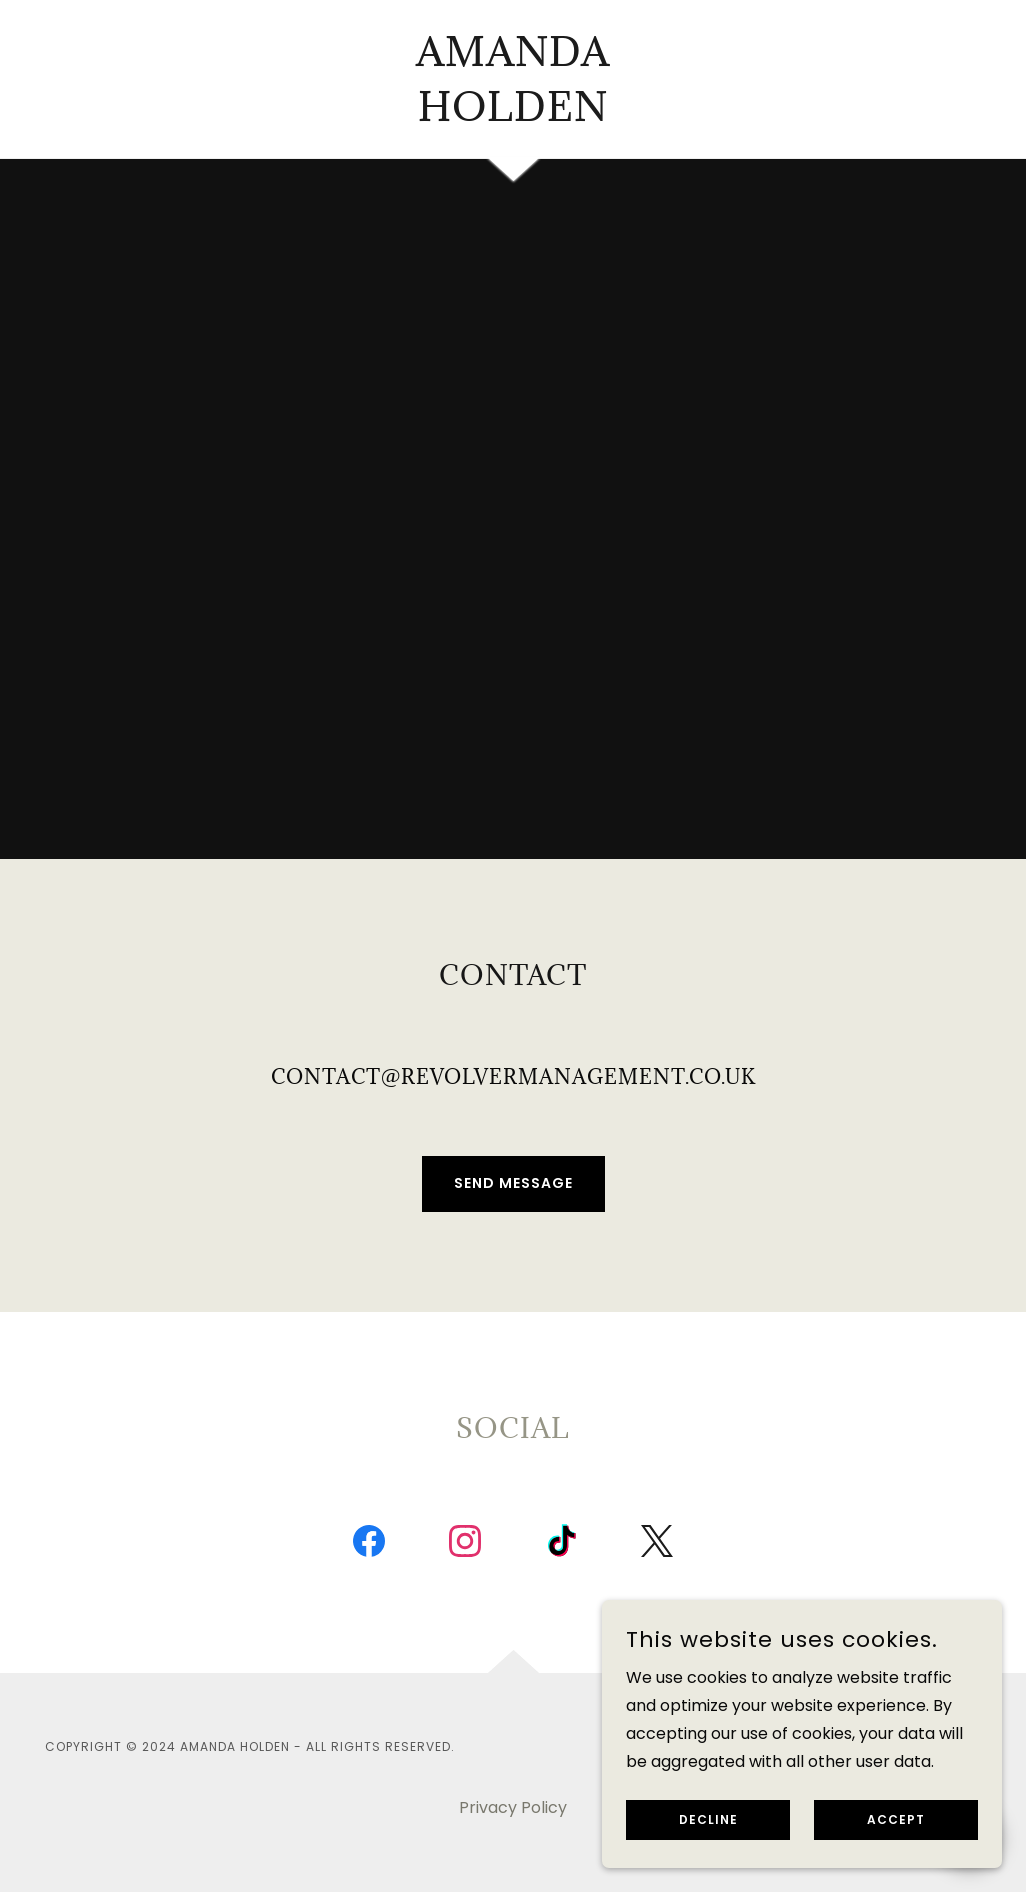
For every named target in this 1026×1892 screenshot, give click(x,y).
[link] (513, 115)
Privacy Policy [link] (513, 1807)
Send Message (513, 1183)
